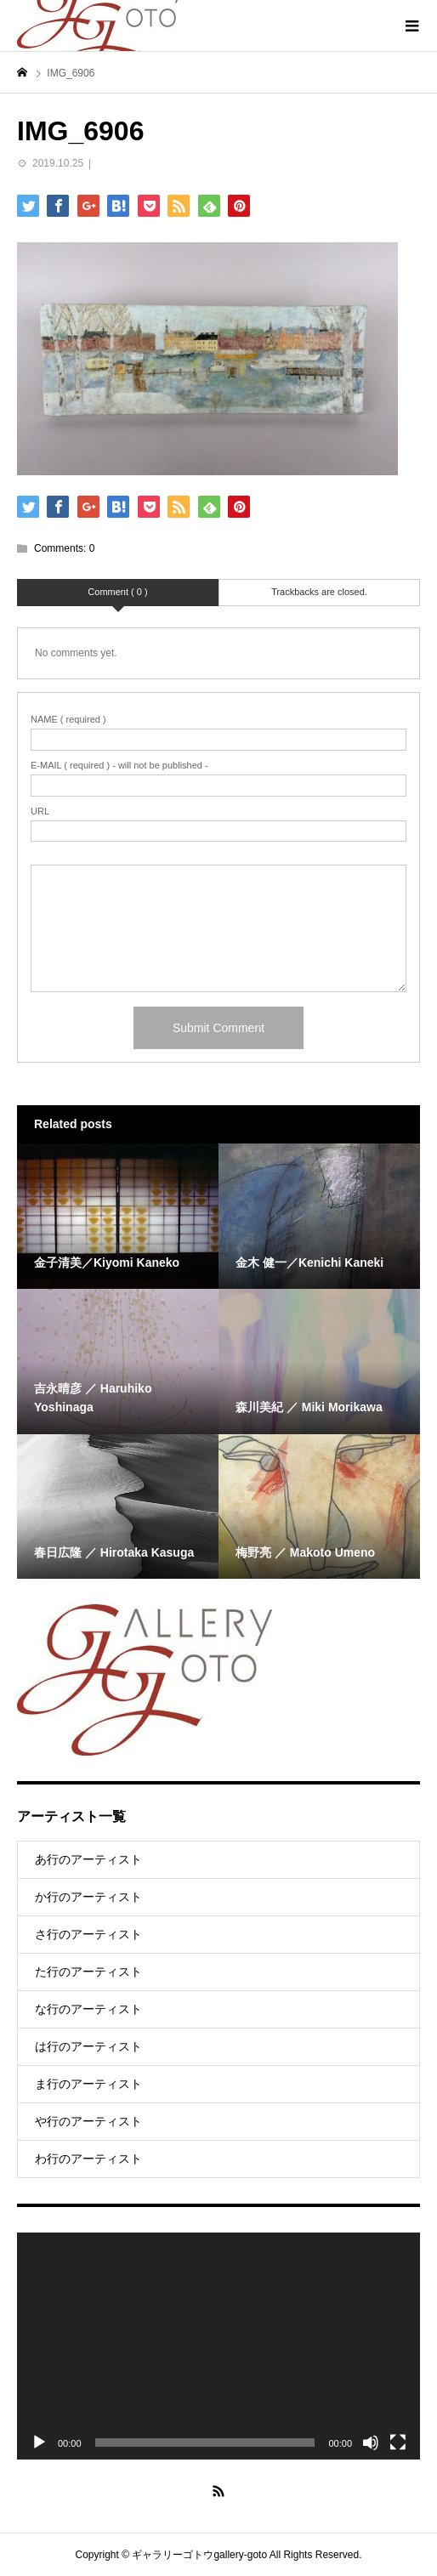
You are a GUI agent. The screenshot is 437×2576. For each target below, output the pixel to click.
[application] (218, 2346)
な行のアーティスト (88, 2009)
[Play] (39, 2442)
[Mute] (370, 2442)
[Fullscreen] (397, 2442)
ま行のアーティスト (88, 2084)
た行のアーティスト (88, 1971)
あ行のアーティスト (88, 1859)
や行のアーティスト (88, 2121)
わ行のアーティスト (88, 2158)
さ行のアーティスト (88, 1934)
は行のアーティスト (88, 2046)
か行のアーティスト (88, 1897)
